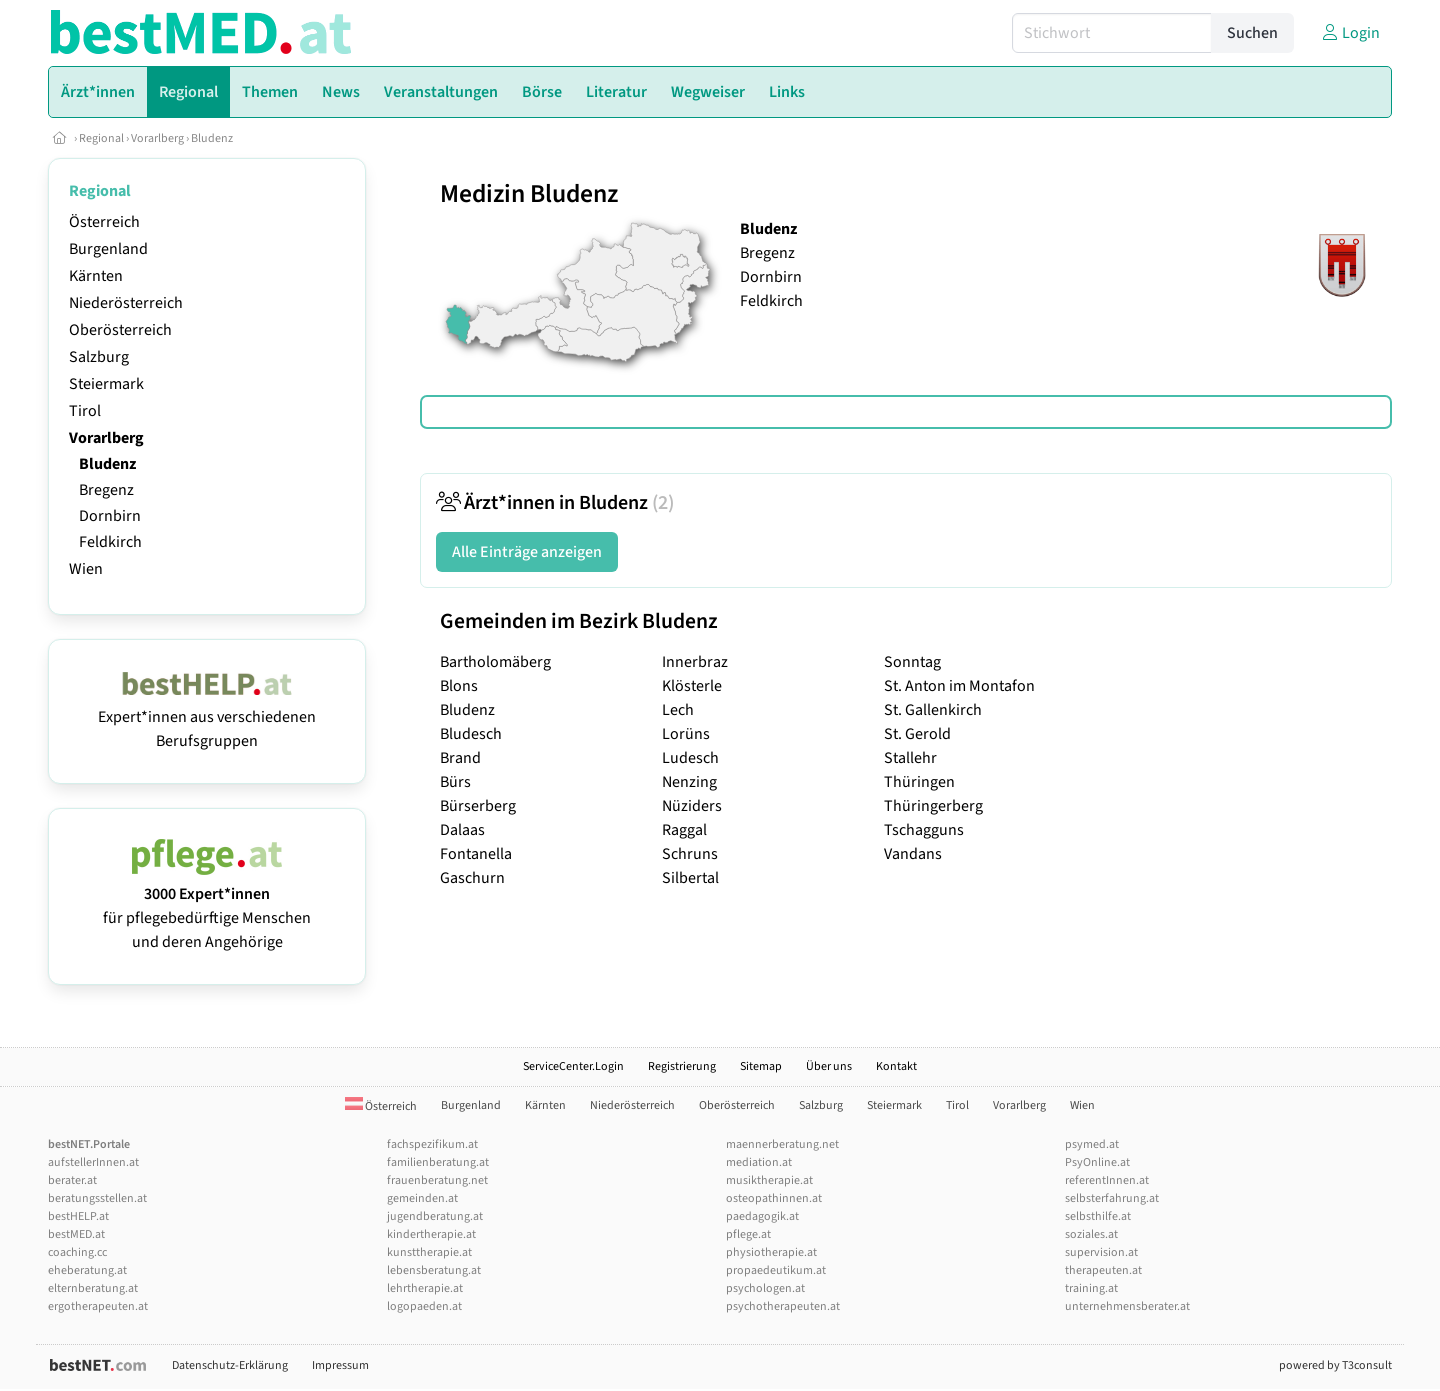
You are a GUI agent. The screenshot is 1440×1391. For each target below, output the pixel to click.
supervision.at (1101, 1252)
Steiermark (106, 384)
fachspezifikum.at (432, 1144)
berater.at (72, 1180)
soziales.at (1091, 1234)
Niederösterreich (126, 303)
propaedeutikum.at (776, 1270)
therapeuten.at (1103, 1270)
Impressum (340, 1365)
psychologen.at (765, 1288)
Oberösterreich (120, 330)
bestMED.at (76, 1234)
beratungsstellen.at (97, 1198)
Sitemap (761, 1066)
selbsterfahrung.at (1112, 1198)
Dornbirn (110, 516)
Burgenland (108, 249)
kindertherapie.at (431, 1234)
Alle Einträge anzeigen (527, 552)
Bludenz (212, 138)
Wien (86, 569)
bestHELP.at (78, 1216)
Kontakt (896, 1066)
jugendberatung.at (435, 1216)
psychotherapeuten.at (783, 1306)
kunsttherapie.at (429, 1252)
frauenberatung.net (437, 1180)
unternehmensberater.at (1127, 1306)
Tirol (85, 411)
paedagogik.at (762, 1216)
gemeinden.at (422, 1198)
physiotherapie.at (771, 1252)
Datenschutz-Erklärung (230, 1365)
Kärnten (96, 276)
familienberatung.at (438, 1162)
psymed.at (1092, 1144)
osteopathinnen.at (774, 1198)
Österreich (104, 222)
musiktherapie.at (769, 1180)
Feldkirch (110, 542)
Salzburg (99, 357)
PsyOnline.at (1097, 1162)
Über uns (829, 1066)
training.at (1091, 1288)
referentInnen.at (1107, 1180)
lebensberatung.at (434, 1270)
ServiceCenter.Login (573, 1066)
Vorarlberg (157, 138)
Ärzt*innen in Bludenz (555, 503)
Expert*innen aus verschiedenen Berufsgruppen (207, 717)
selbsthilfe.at (1098, 1216)
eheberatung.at (87, 1270)
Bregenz (106, 490)
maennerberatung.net (782, 1144)
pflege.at (748, 1234)
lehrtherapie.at (425, 1288)
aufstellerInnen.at (93, 1162)
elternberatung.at (93, 1288)
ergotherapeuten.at (98, 1306)
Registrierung (682, 1066)
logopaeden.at (424, 1306)
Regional (101, 138)
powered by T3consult (1335, 1365)
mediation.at (759, 1162)
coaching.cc (77, 1252)
